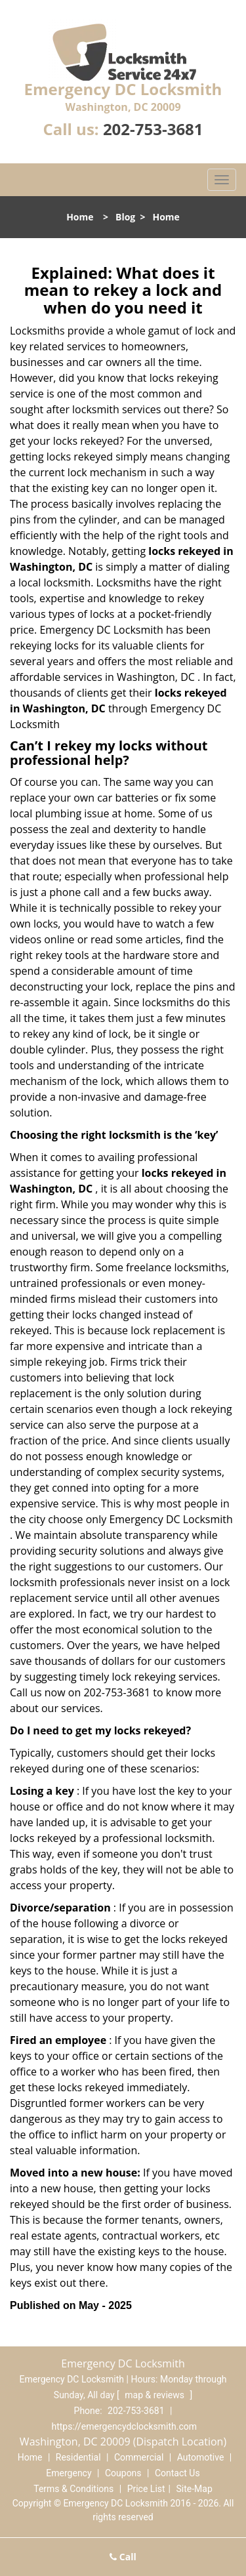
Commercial (138, 2457)
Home (79, 217)
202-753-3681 (153, 129)
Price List (146, 2489)
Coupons (123, 2473)
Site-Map (194, 2489)
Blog (125, 217)
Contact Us (177, 2473)
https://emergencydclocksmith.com (124, 2426)
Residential (78, 2457)
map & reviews (155, 2395)
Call (123, 2556)
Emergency (68, 2473)
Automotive (200, 2457)
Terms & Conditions (73, 2489)
